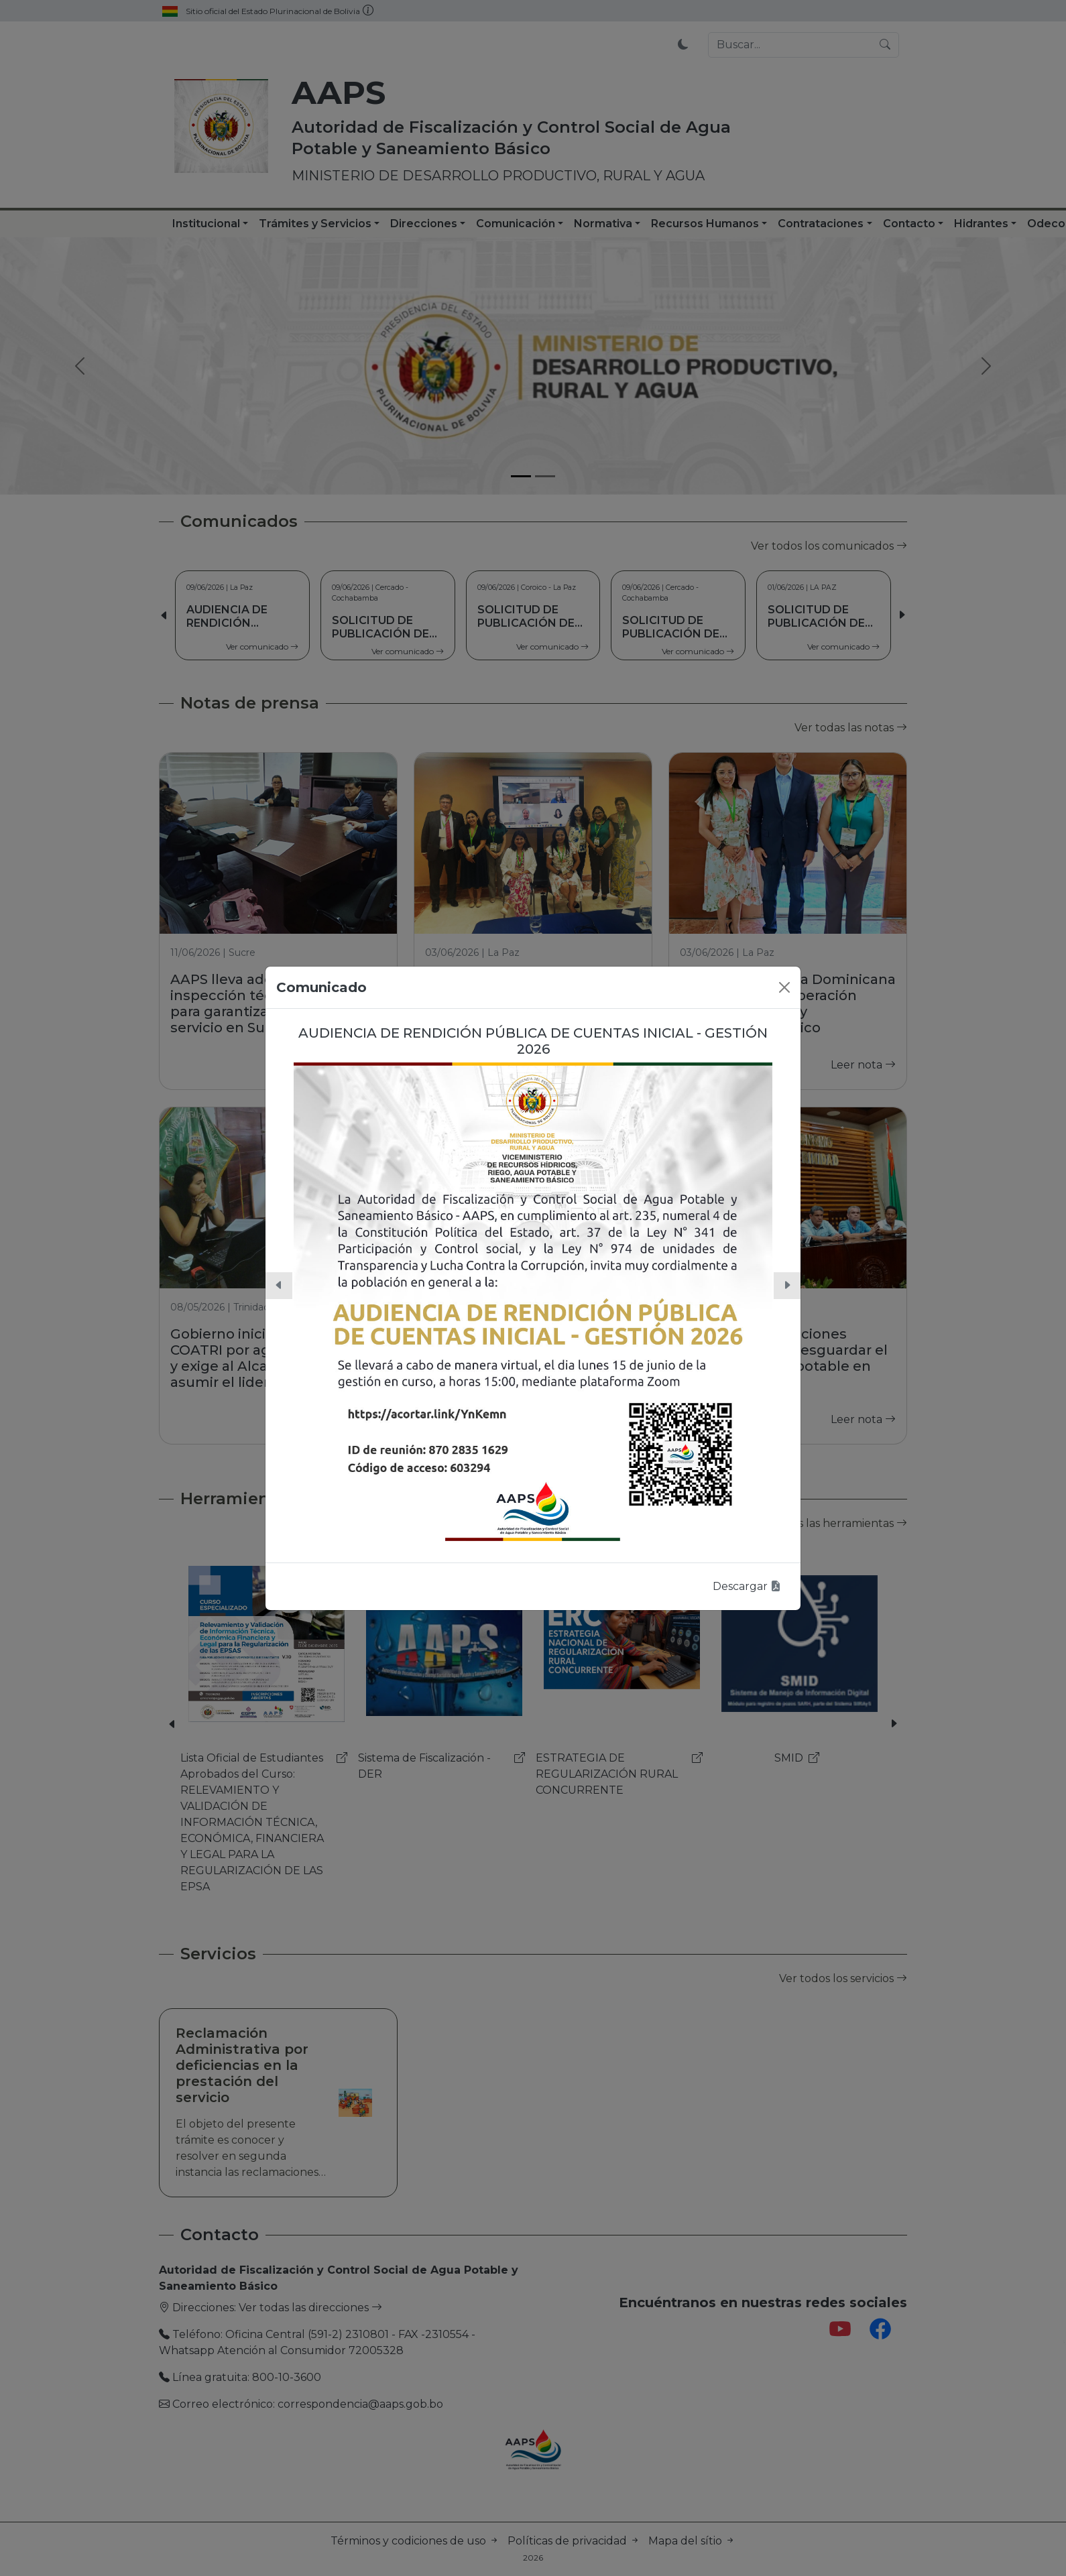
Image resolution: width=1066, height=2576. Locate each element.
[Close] (784, 987)
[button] (278, 1285)
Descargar (747, 1586)
